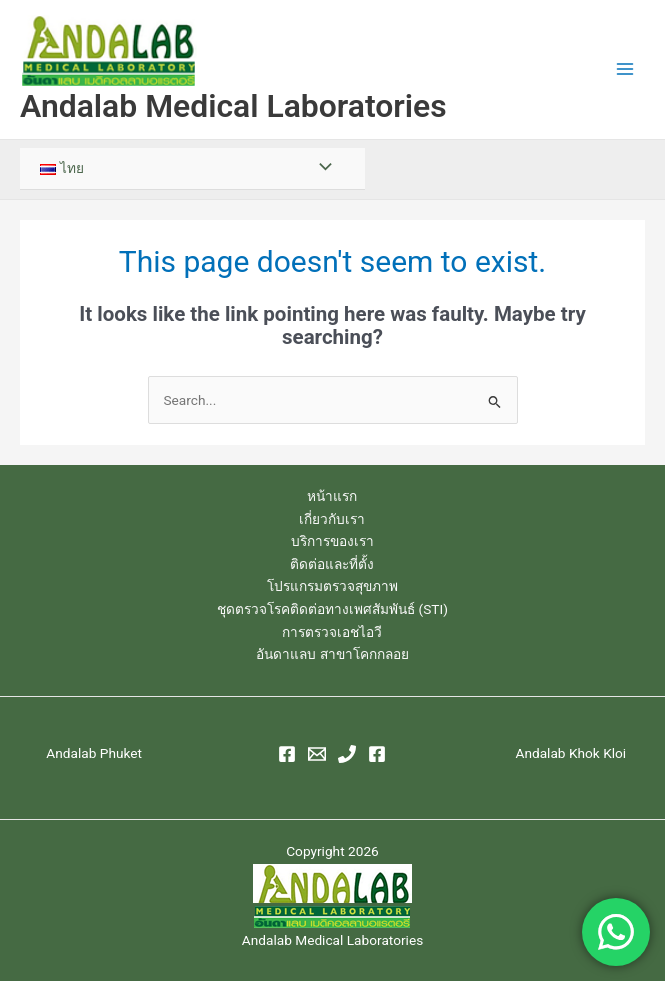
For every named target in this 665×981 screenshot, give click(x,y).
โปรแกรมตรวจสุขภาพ (332, 586)
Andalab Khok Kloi (570, 753)
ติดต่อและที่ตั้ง (332, 564)
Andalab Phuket (94, 753)
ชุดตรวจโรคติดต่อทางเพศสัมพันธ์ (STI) (332, 609)
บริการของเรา (332, 541)
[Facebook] (287, 754)
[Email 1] (317, 754)
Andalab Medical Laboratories (233, 106)
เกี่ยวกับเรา (332, 519)
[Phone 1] (347, 754)
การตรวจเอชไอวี (332, 632)
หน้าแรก (332, 496)
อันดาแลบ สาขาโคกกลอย (332, 654)
